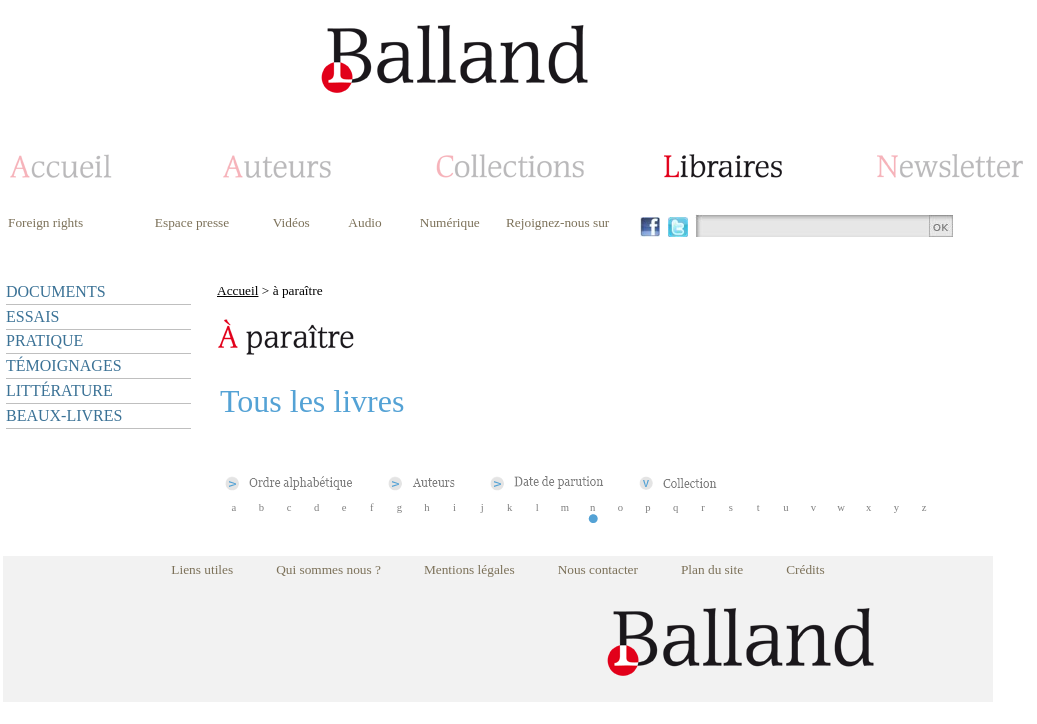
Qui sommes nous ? (328, 569)
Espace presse (192, 222)
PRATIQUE (44, 340)
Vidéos (291, 222)
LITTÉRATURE (59, 390)
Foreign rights (45, 222)
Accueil (237, 290)
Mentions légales (469, 569)
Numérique (450, 222)
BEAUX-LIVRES (64, 415)
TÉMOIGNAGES (64, 365)
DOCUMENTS (56, 291)
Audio (364, 222)
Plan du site (712, 569)
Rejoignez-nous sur (557, 222)
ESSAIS (32, 316)
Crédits (805, 569)
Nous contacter (598, 569)
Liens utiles (202, 569)
